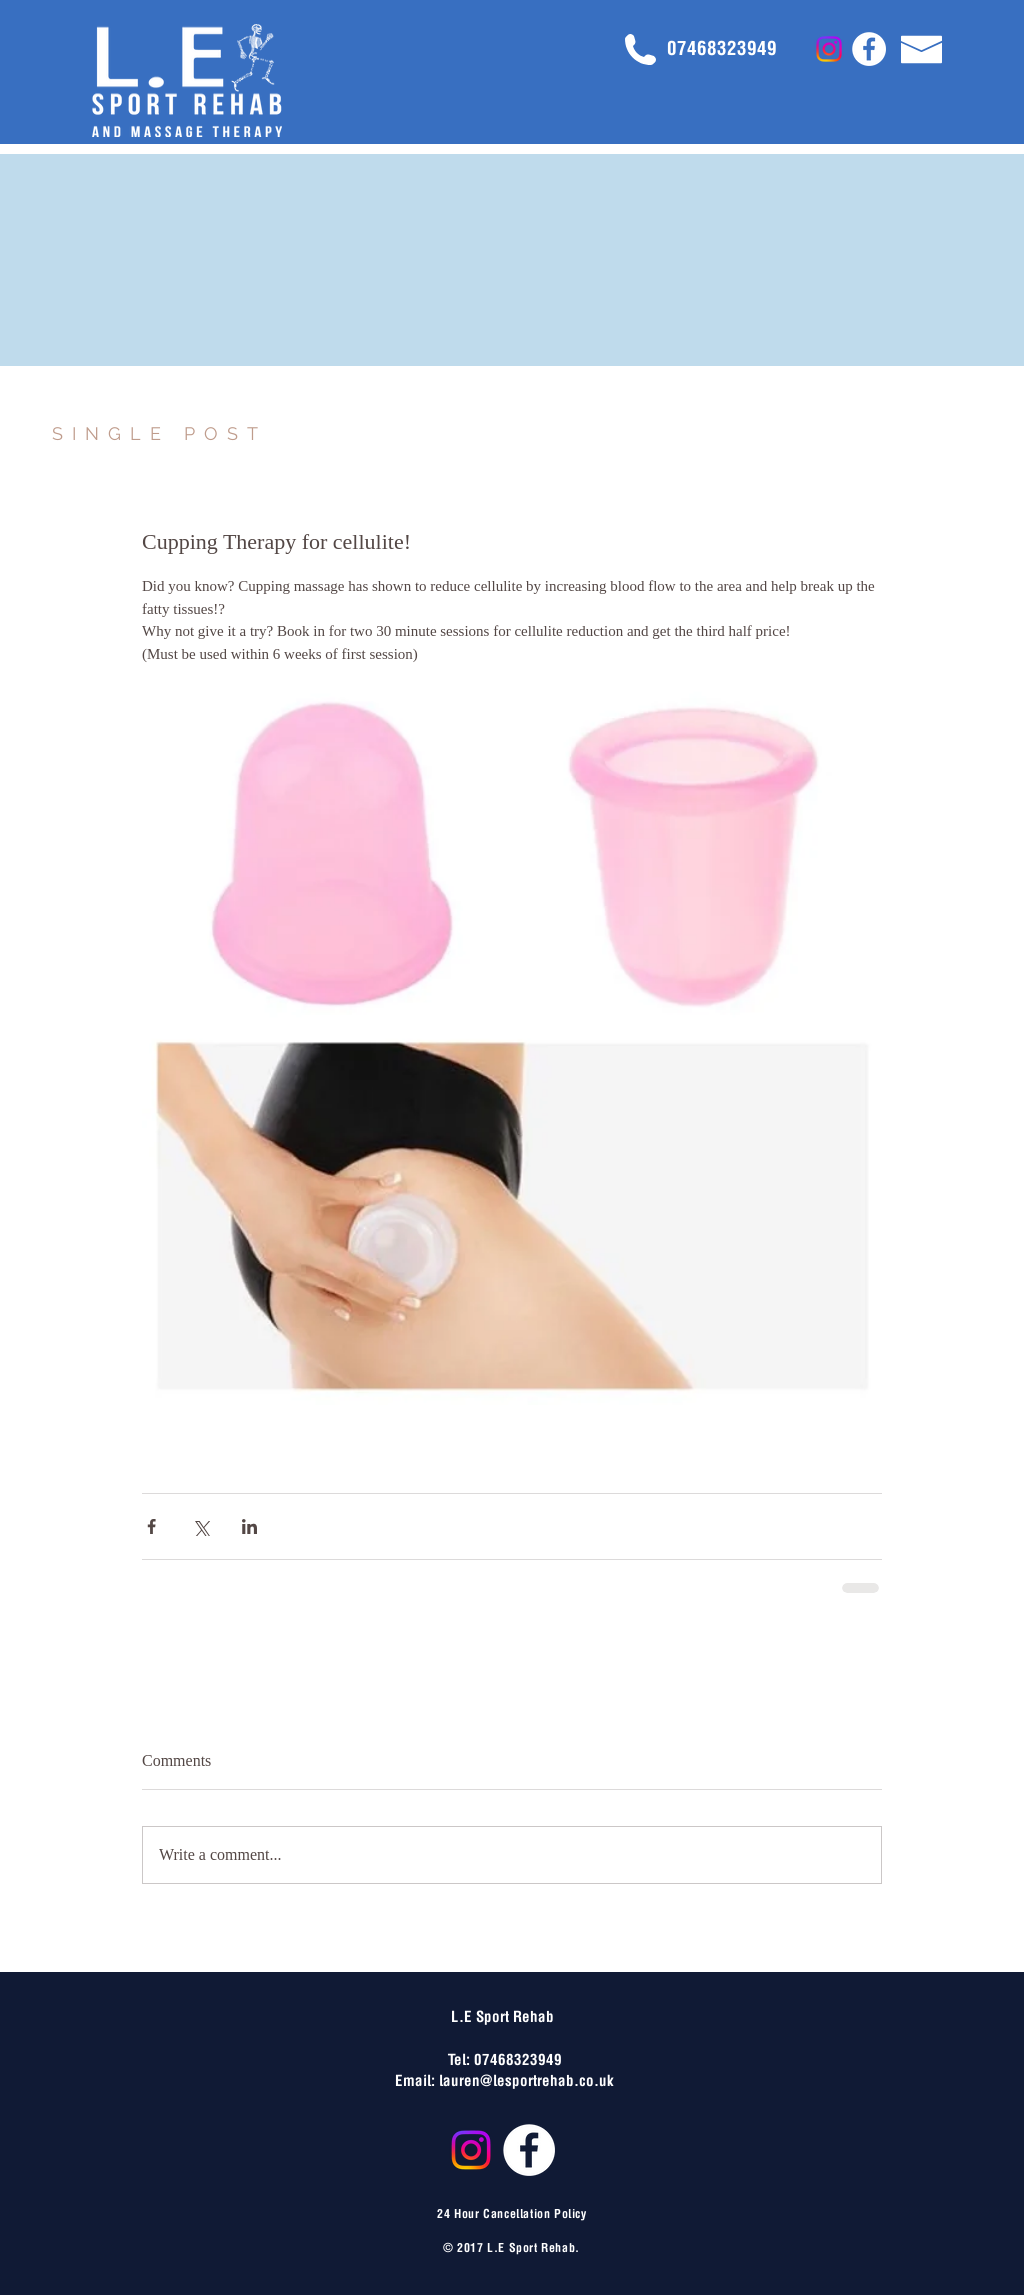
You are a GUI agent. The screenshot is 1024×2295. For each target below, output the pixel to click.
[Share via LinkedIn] (249, 1526)
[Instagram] (829, 49)
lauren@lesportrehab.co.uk (526, 2079)
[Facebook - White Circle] (869, 49)
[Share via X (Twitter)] (200, 1526)
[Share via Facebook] (151, 1526)
